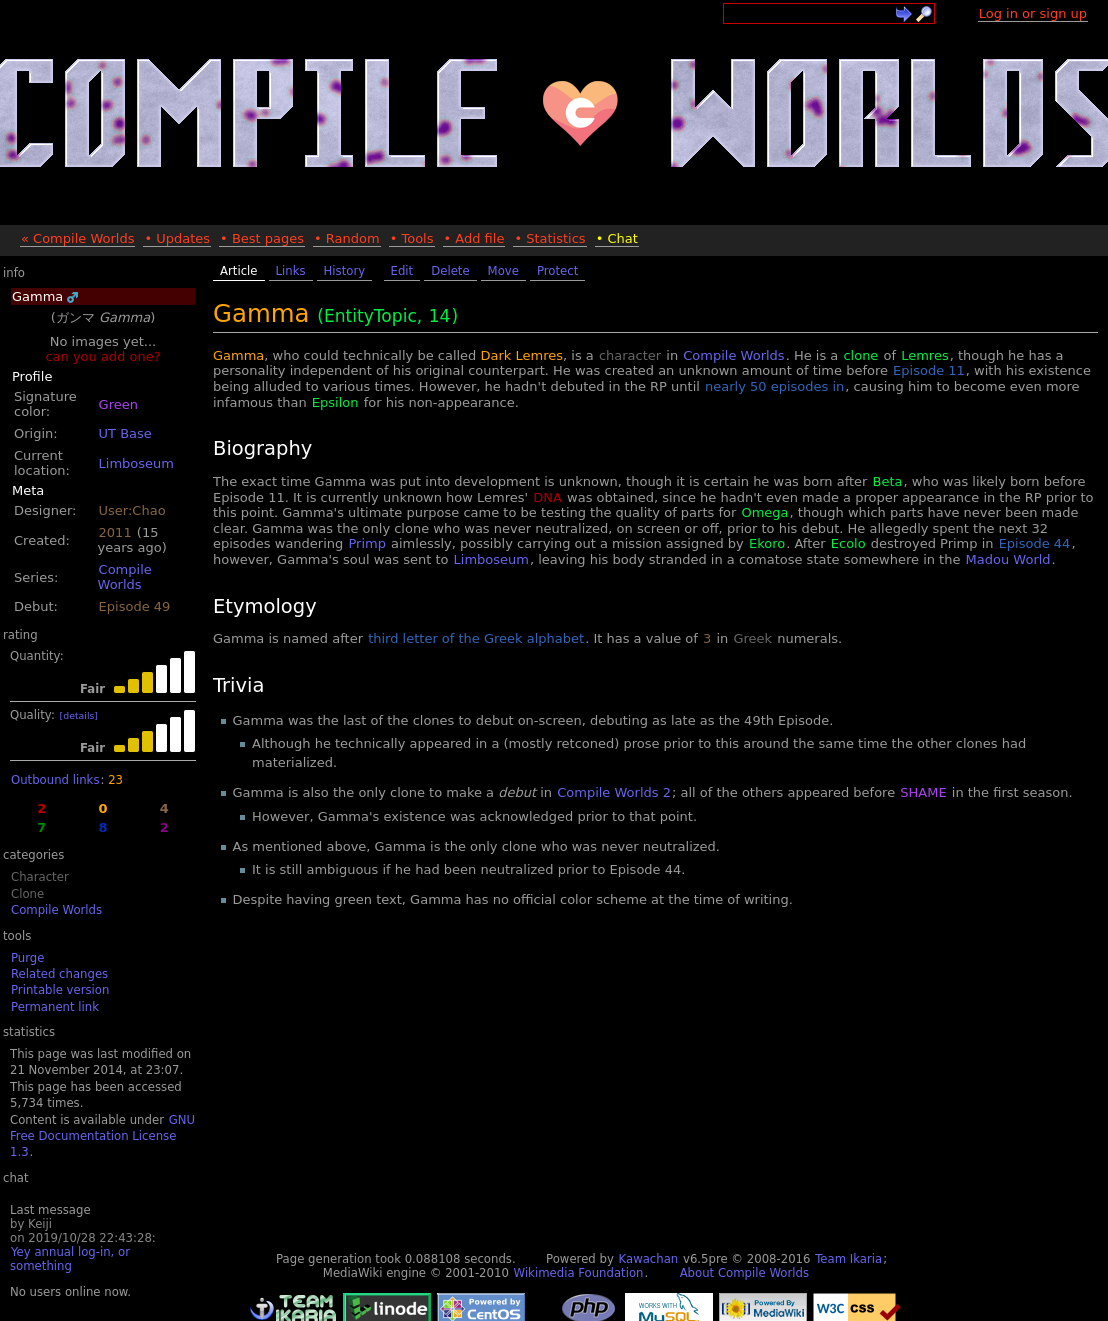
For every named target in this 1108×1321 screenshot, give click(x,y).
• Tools (412, 238)
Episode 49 (135, 606)
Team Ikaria (848, 1259)
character (630, 355)
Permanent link (55, 1007)
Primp (366, 543)
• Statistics (549, 238)
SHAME (923, 792)
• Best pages (262, 238)
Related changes (59, 974)
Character (40, 877)
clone (860, 355)
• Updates (177, 238)
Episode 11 (929, 370)
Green (118, 404)
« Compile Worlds (77, 238)
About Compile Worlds (744, 1273)
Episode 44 (1035, 543)
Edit (402, 271)
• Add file (474, 238)
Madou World (1008, 559)
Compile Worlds (125, 577)
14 (440, 316)
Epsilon (335, 402)
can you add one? (102, 356)
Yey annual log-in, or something (70, 1259)
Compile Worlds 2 (614, 792)
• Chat (617, 238)
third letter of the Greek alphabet (476, 638)
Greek (752, 638)
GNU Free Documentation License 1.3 (102, 1136)
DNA (547, 497)
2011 (115, 532)
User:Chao (132, 510)
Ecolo (848, 543)
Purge (27, 958)
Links (291, 271)
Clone (27, 894)
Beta (888, 481)
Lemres (925, 355)
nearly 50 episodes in (774, 386)
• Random (347, 238)
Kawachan (649, 1259)
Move (503, 271)
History (345, 271)
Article (239, 271)
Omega (764, 512)
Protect (557, 271)
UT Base (125, 433)
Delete (450, 271)
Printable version (60, 990)
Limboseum (136, 463)
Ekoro (767, 543)
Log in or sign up (1033, 13)
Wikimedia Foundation (579, 1273)
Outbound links (55, 780)
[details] (79, 715)
